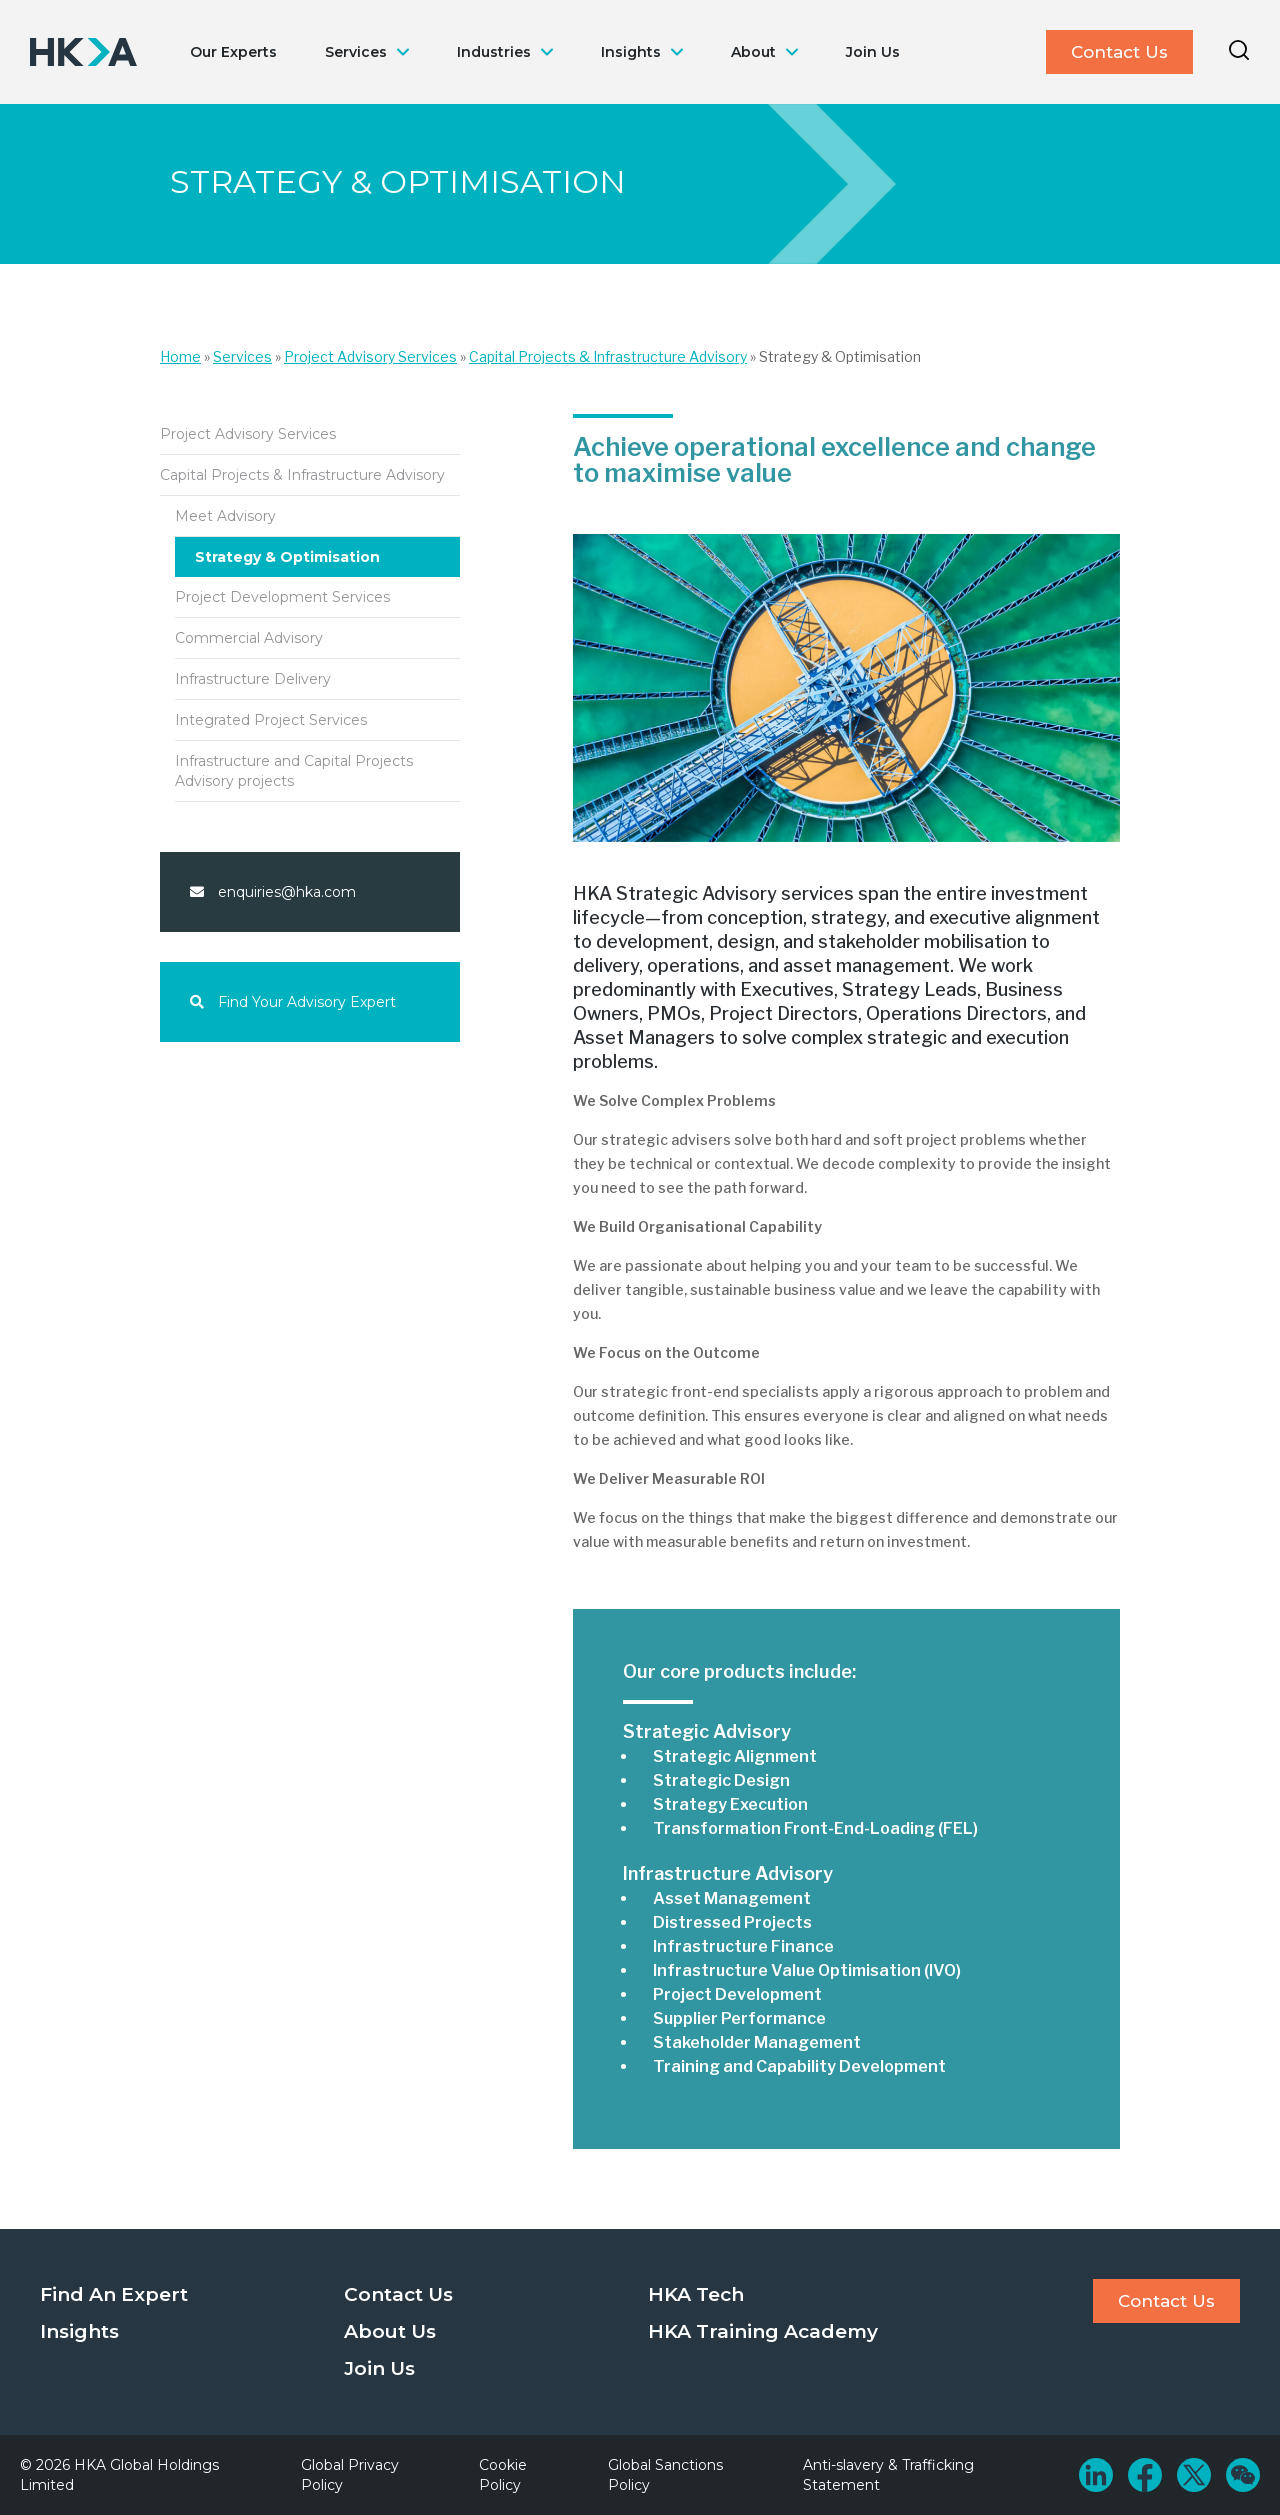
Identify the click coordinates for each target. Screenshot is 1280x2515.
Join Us (873, 52)
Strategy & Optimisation (287, 557)
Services (356, 52)
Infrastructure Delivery (253, 679)
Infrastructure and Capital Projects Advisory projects (294, 771)
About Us (390, 2331)
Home (180, 356)
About (753, 52)
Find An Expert (114, 2294)
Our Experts (233, 52)
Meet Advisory (225, 516)
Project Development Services (282, 597)
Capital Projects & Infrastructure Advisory (608, 356)
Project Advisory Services (370, 356)
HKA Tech (696, 2294)
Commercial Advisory (249, 638)
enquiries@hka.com (273, 892)
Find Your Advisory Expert (293, 1002)
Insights (631, 52)
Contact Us (1119, 52)
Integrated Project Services (271, 720)
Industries (494, 52)
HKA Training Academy (763, 2331)
